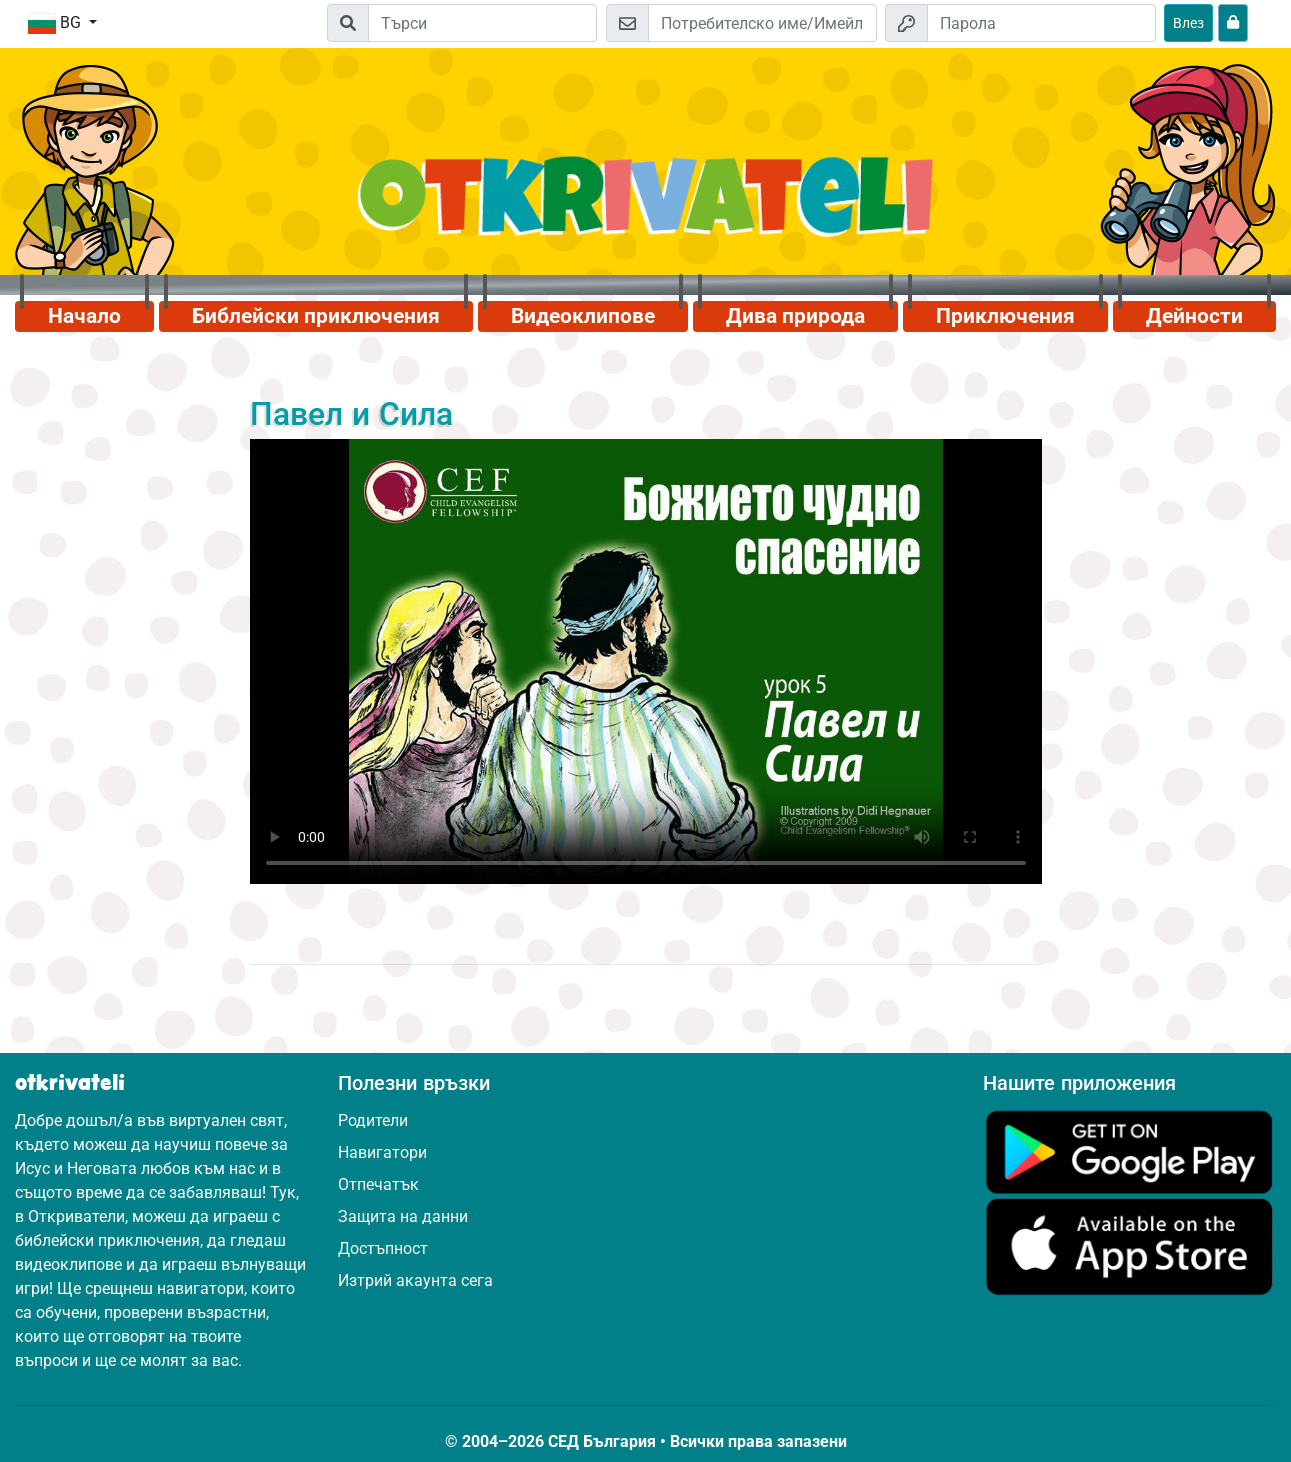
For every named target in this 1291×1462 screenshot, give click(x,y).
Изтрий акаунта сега (415, 1280)
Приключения (1005, 316)
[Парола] (1041, 23)
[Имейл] (762, 23)
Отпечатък (378, 1184)
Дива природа (795, 316)
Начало (84, 316)
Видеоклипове (583, 316)
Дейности (1194, 316)
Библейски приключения (316, 316)
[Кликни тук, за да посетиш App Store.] (1129, 1245)
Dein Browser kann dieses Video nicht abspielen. (646, 662)
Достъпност (383, 1248)
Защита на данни (403, 1216)
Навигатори (382, 1152)
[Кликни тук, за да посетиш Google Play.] (1129, 1150)
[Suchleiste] (482, 23)
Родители (373, 1120)
